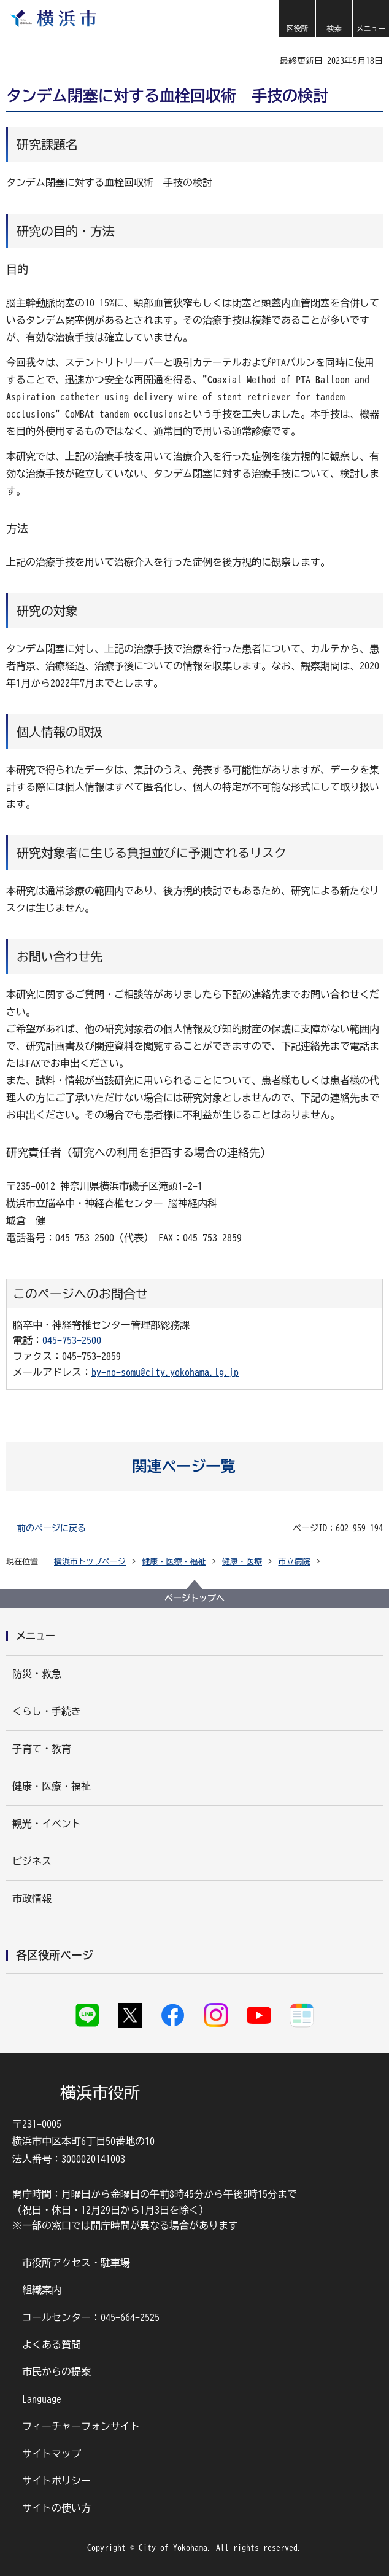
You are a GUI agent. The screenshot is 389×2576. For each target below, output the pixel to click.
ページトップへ (194, 1598)
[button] (297, 18)
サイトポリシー (56, 2481)
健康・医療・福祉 (174, 1562)
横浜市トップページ (90, 1562)
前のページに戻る (51, 1528)
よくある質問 (51, 2344)
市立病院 (294, 1562)
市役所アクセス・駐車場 (76, 2263)
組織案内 (41, 2290)
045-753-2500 (71, 1340)
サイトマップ (51, 2454)
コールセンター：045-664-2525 (91, 2317)
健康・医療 (242, 1562)
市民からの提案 (56, 2371)
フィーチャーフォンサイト (81, 2426)
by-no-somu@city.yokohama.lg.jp (165, 1372)
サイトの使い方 (56, 2508)
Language (41, 2399)
